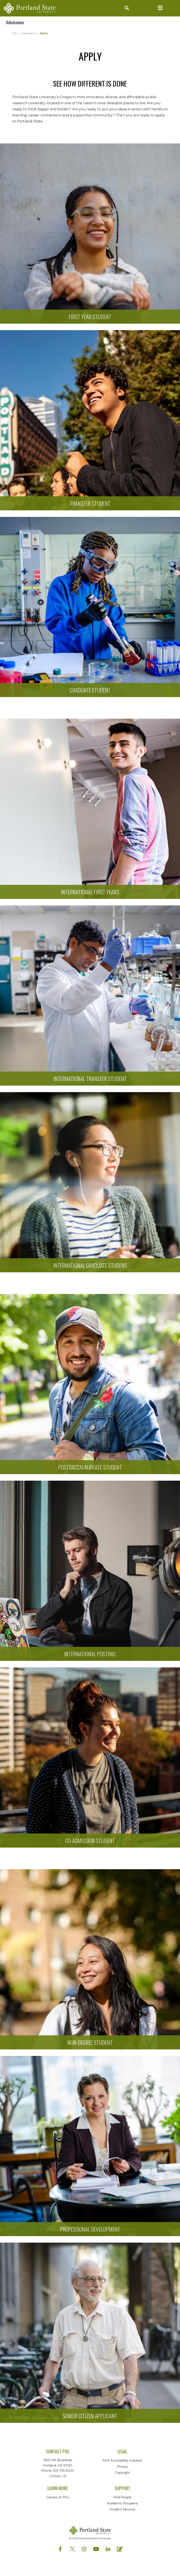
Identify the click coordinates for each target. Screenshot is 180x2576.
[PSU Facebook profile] (60, 2549)
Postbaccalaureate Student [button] (90, 1467)
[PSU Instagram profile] (84, 2549)
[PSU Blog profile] (120, 2549)
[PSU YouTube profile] (96, 2549)
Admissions (15, 22)
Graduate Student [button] (90, 690)
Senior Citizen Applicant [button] (90, 2416)
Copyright (122, 2473)
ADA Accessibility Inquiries (122, 2460)
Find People (122, 2497)
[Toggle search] (126, 8)
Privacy (122, 2466)
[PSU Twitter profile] (72, 2548)
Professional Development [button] (90, 2229)
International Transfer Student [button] (90, 1078)
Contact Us (57, 2476)
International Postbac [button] (90, 1654)
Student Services (122, 2509)
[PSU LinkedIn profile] (108, 2549)
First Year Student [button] (90, 316)
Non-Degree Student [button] (90, 2042)
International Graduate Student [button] (90, 1265)
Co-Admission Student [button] (90, 1840)
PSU (15, 33)
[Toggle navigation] (160, 8)
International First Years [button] (90, 892)
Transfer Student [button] (90, 503)
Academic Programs (122, 2503)
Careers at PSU (57, 2497)
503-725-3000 (63, 2471)
